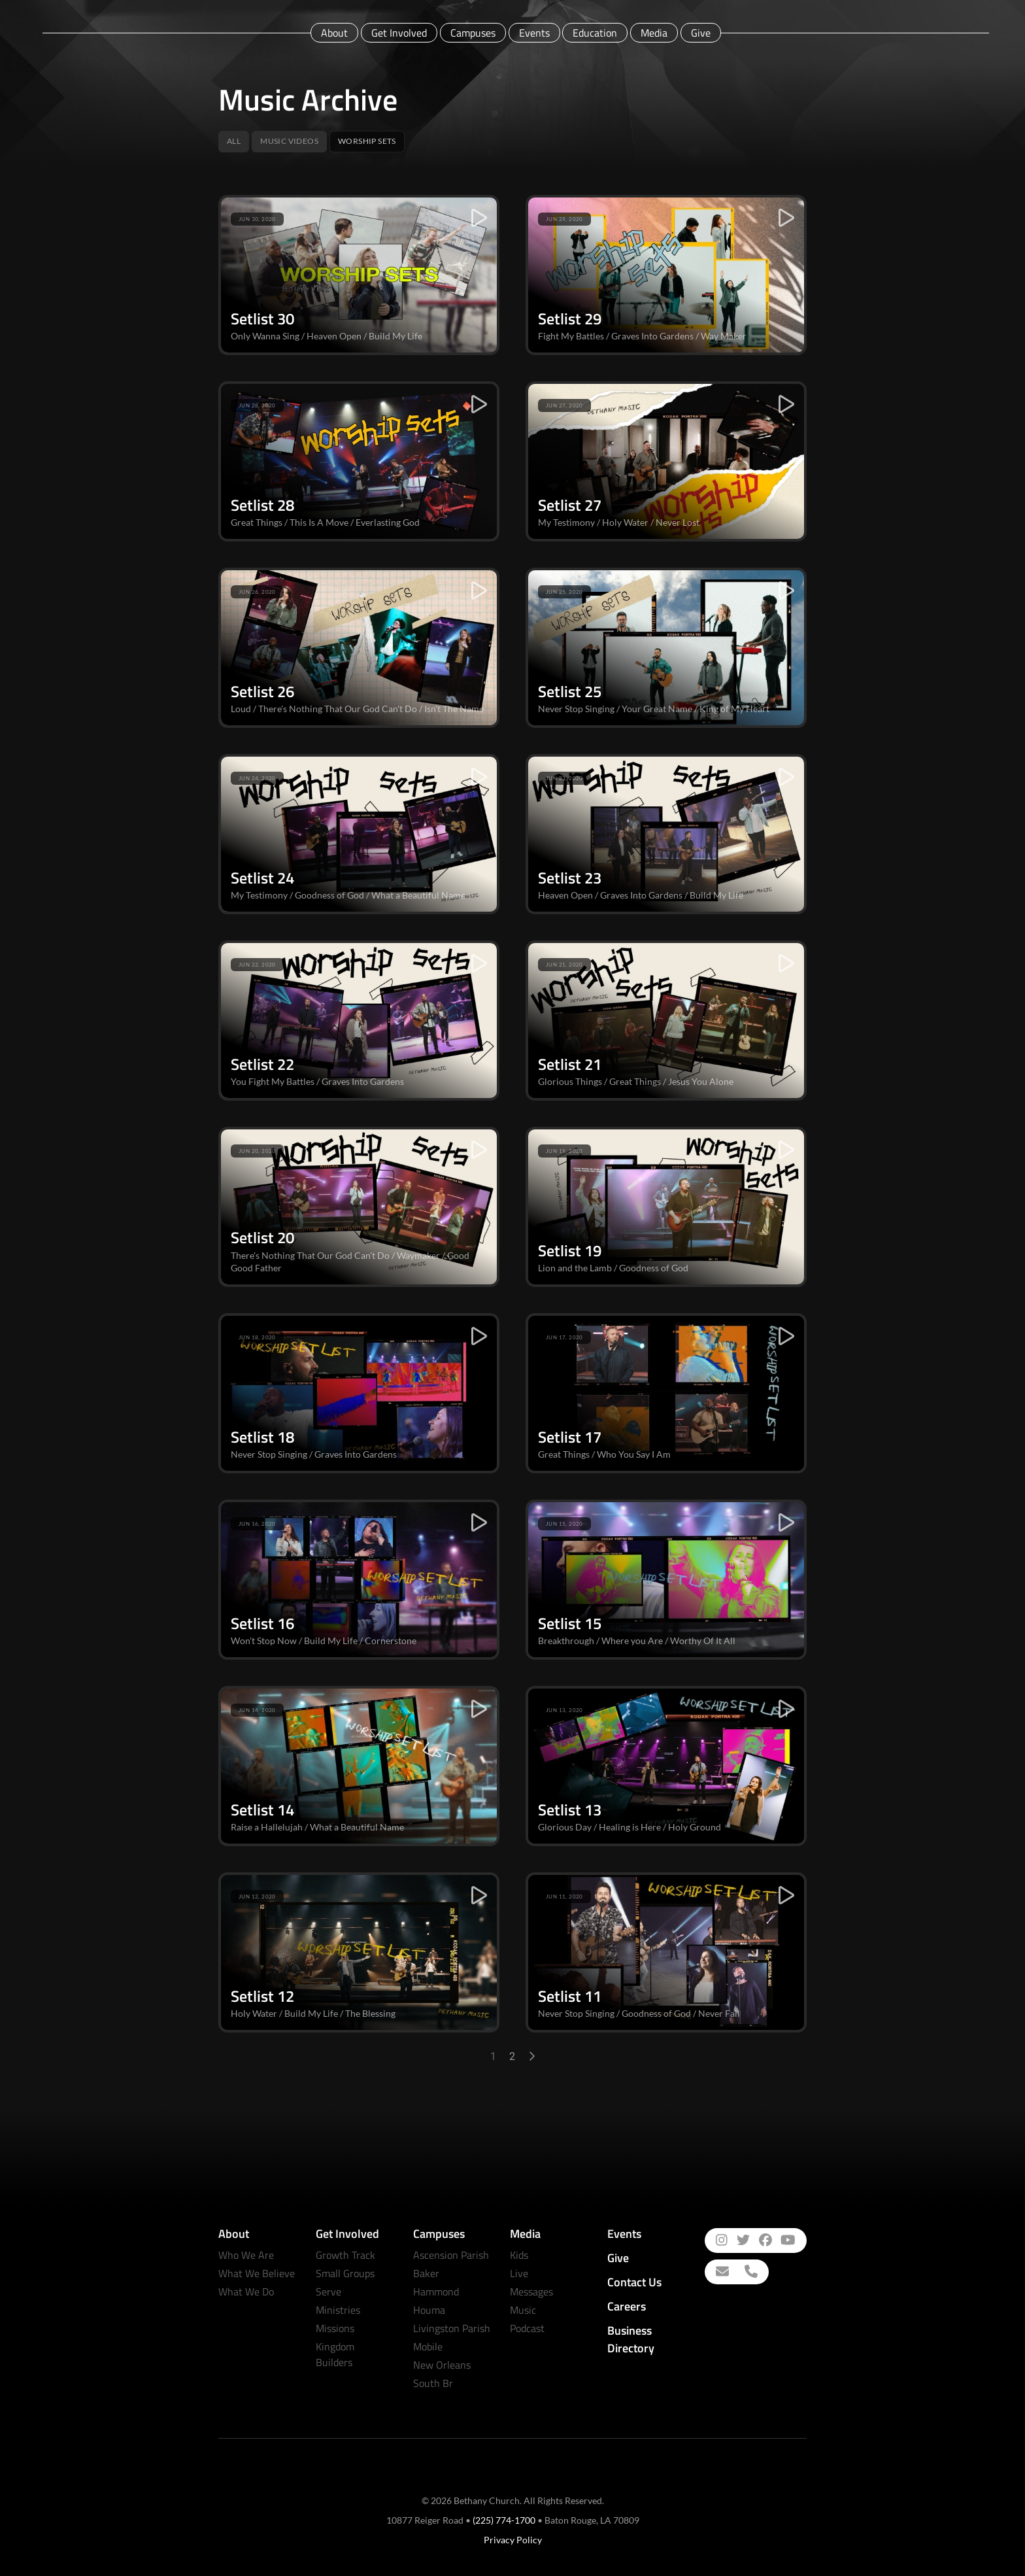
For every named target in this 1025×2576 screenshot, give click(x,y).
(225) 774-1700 (504, 2520)
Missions (335, 2328)
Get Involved (399, 33)
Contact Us (634, 2282)
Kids (519, 2255)
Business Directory (630, 2339)
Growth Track (345, 2255)
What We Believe (256, 2273)
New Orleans (442, 2365)
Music (523, 2310)
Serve (328, 2291)
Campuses (473, 33)
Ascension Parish (451, 2255)
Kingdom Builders (335, 2354)
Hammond (436, 2291)
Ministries (338, 2310)
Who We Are (246, 2255)
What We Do (246, 2291)
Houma (429, 2310)
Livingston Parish (451, 2328)
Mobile (428, 2346)
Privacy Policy (513, 2539)
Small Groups (345, 2273)
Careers (626, 2306)
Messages (531, 2291)
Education (595, 33)
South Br (433, 2383)
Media (654, 33)
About (334, 33)
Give (701, 33)
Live (519, 2273)
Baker (426, 2273)
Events (534, 33)
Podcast (527, 2328)
